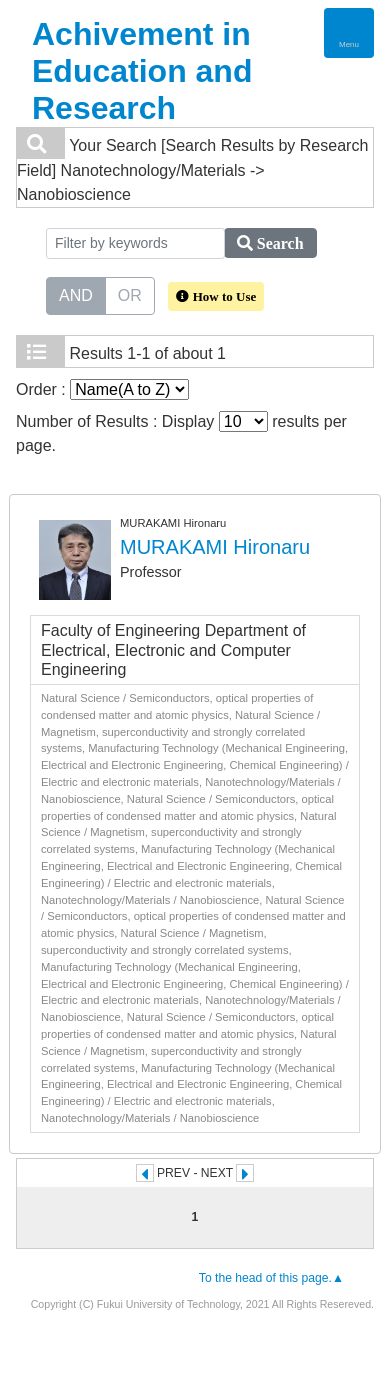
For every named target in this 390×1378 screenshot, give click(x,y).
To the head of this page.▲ (271, 1278)
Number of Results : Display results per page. (181, 432)
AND (76, 294)
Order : (102, 389)
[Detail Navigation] (349, 33)
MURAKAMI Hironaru (215, 547)
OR (130, 294)
